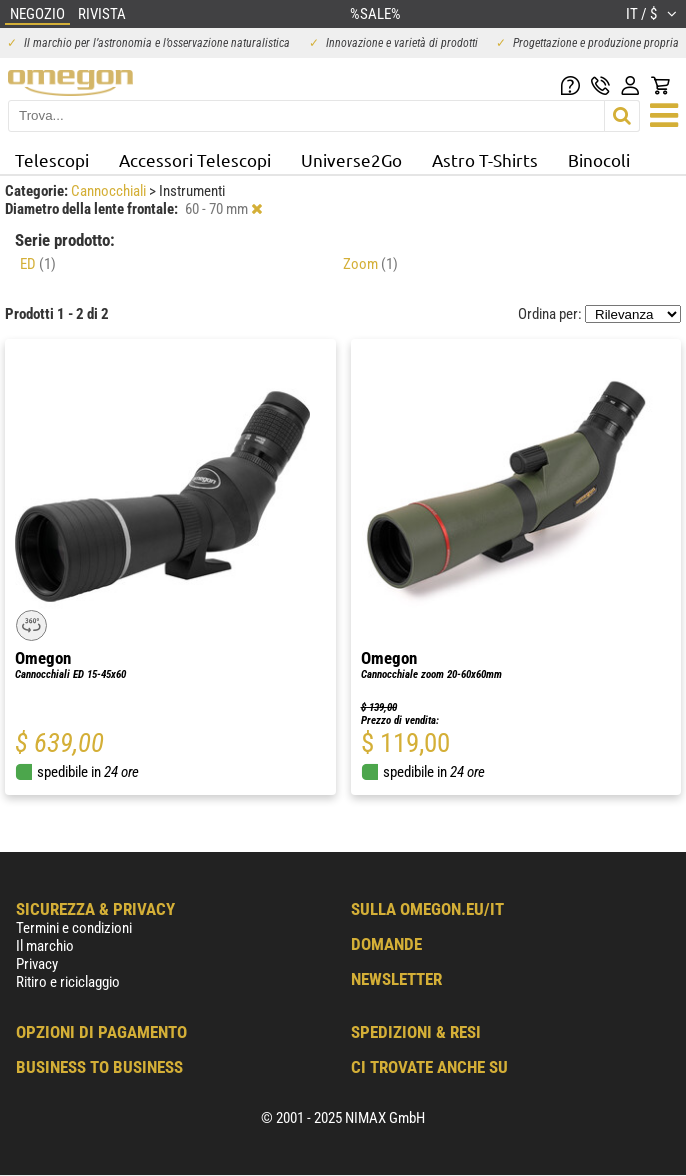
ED (38, 264)
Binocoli (599, 159)
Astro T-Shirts (485, 159)
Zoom (370, 264)
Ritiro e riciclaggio (68, 982)
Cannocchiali (110, 191)
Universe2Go (351, 159)
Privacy (37, 964)
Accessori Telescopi (195, 159)
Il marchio (45, 946)
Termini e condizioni (74, 928)
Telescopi (52, 159)
